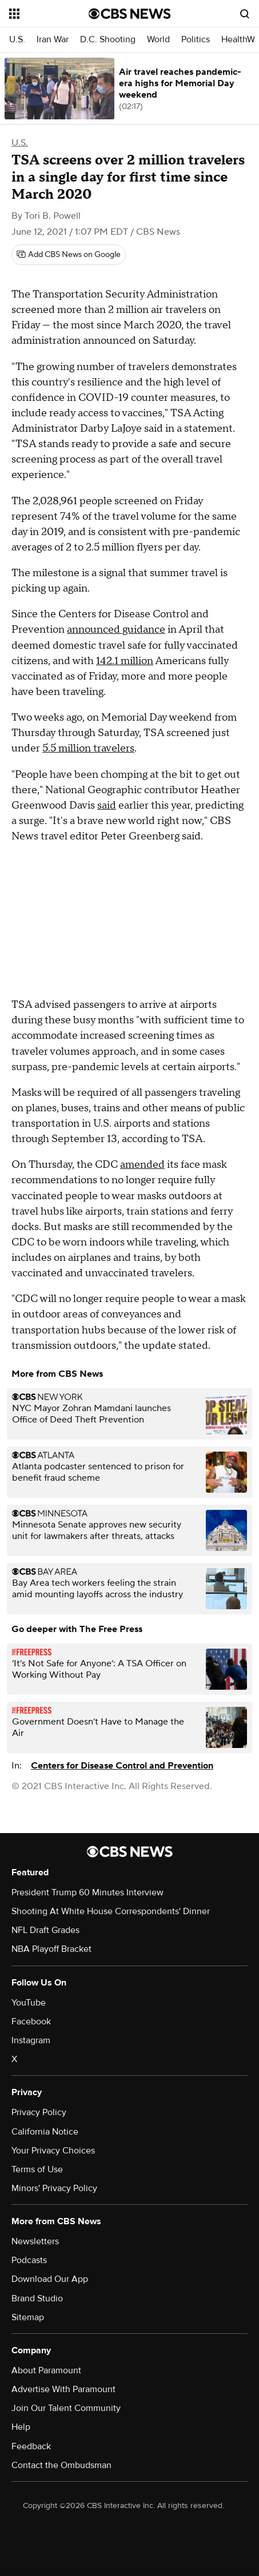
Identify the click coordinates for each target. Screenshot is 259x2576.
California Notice (44, 2131)
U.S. (17, 39)
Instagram (30, 2040)
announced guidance (116, 629)
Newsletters (35, 2241)
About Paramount (46, 2370)
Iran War (53, 39)
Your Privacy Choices (53, 2150)
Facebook (31, 2021)
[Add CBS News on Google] (68, 254)
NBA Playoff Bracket (51, 1949)
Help (20, 2427)
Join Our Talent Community (66, 2408)
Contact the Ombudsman (61, 2465)
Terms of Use (37, 2169)
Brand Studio (37, 2298)
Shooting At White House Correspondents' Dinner (110, 1911)
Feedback (31, 2446)
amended (142, 1164)
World (158, 39)
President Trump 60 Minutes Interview (87, 1892)
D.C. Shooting (108, 39)
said (106, 805)
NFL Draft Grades (45, 1930)
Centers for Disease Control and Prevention (122, 1765)
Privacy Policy (38, 2112)
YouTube (28, 2002)
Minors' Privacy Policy (54, 2188)
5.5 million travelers (88, 748)
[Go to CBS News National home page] (130, 13)
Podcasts (29, 2260)
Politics (195, 39)
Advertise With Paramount (63, 2389)
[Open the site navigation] (49, 14)
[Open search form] (245, 14)
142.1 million (124, 661)
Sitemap (27, 2317)
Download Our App (49, 2279)
